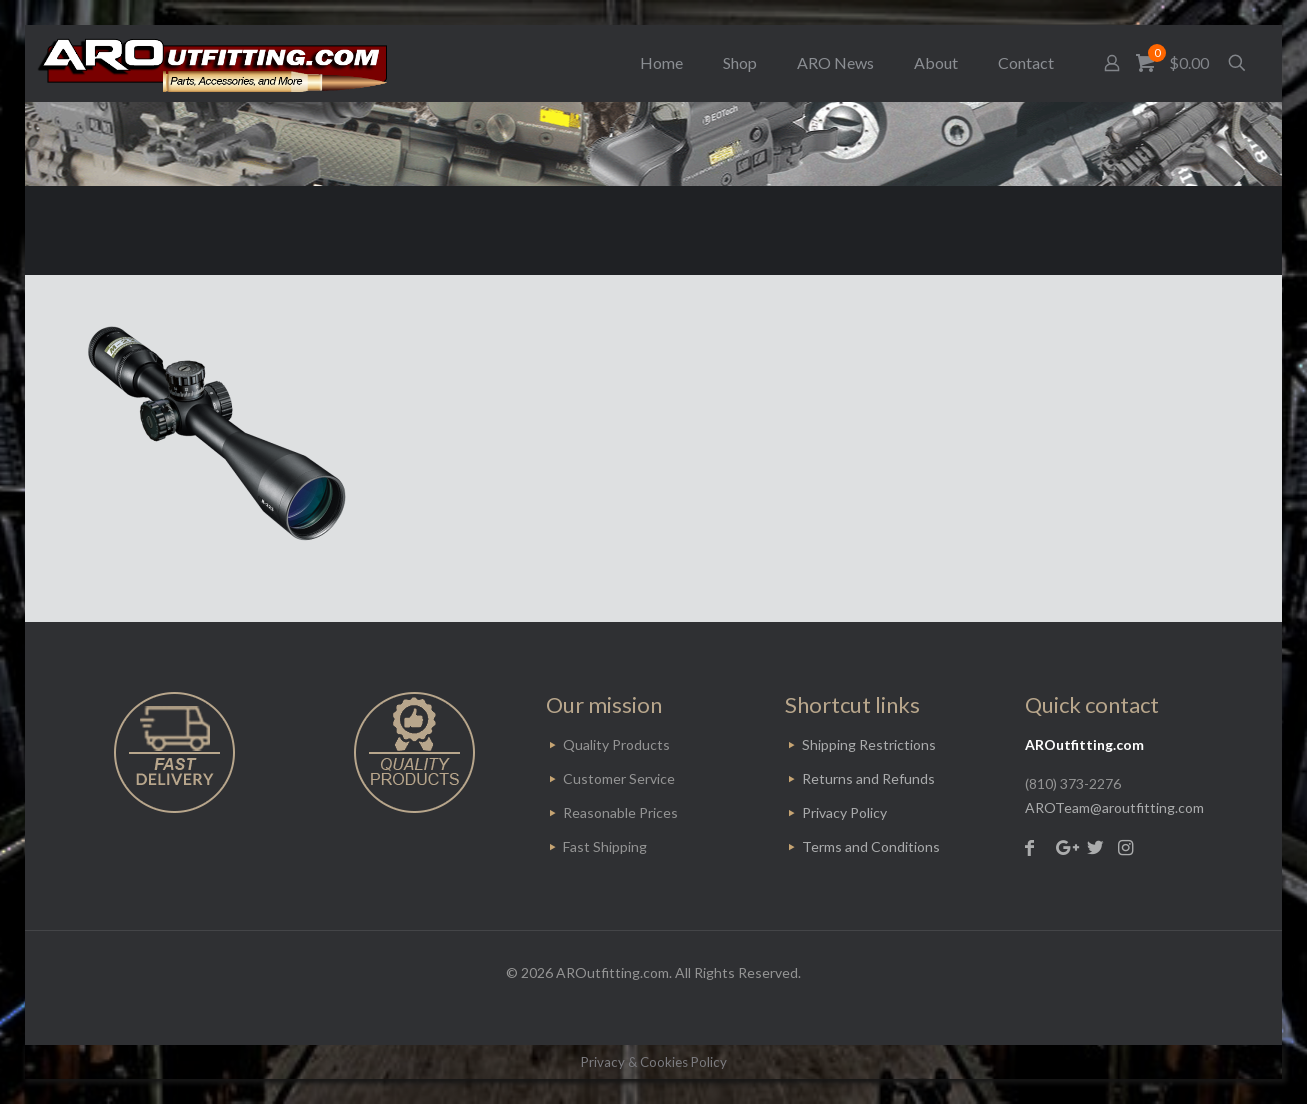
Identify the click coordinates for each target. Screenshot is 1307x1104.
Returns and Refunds (868, 778)
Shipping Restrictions (869, 744)
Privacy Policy (844, 812)
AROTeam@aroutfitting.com (1114, 807)
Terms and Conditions (871, 846)
